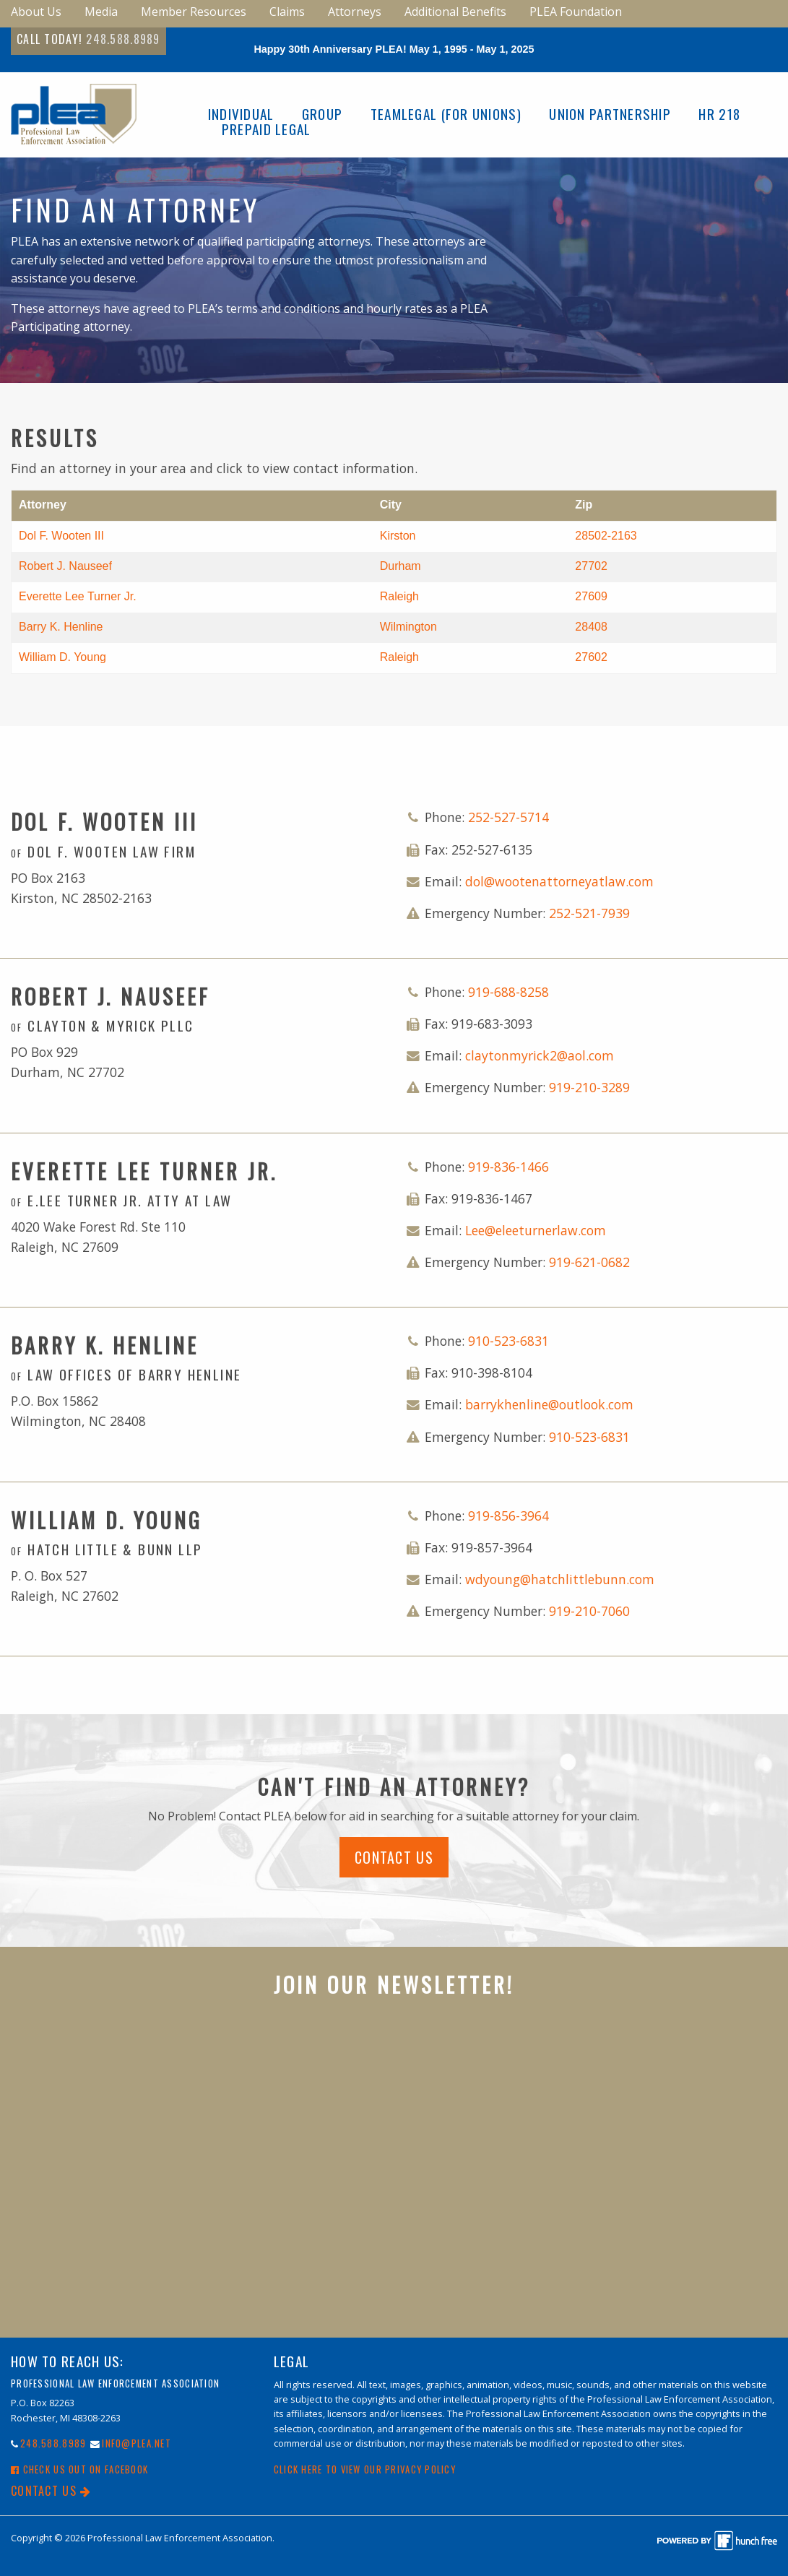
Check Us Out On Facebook (79, 2469)
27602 (591, 657)
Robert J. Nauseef (65, 566)
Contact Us (394, 1857)
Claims (287, 12)
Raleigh (399, 596)
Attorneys (354, 12)
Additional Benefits (455, 12)
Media (101, 12)
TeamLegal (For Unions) (446, 113)
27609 (591, 596)
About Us (36, 12)
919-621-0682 (589, 1262)
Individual (241, 113)
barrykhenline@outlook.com (549, 1404)
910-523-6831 (508, 1340)
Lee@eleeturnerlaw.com (535, 1230)
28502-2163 (605, 536)
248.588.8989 (123, 39)
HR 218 (719, 113)
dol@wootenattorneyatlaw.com (559, 881)
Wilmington (408, 627)
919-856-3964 (508, 1515)
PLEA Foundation (575, 12)
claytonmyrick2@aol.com (539, 1055)
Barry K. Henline (61, 627)
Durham (400, 566)
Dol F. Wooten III (61, 536)
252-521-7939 (589, 913)
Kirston (398, 536)
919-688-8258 (508, 991)
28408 (591, 627)
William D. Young (62, 657)
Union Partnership (610, 113)
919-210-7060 (589, 1611)
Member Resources (193, 12)
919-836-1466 (508, 1166)
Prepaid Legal (266, 128)
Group (322, 113)
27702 (591, 566)
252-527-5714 (508, 817)
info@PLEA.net (136, 2443)
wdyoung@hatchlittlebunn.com (559, 1579)
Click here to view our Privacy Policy (365, 2469)
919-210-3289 (589, 1087)
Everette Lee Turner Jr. (78, 596)
